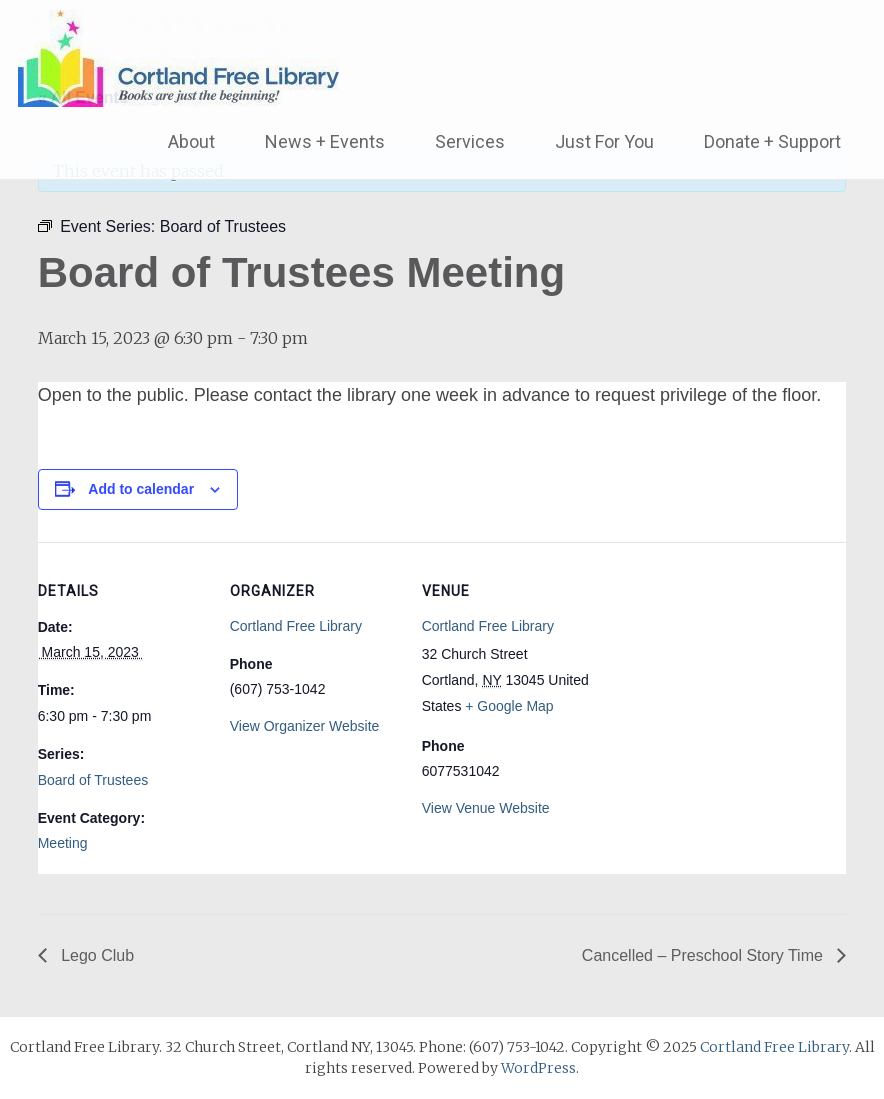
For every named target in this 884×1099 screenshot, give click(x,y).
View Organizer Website (305, 726)
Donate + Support (772, 141)
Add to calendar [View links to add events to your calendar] (141, 489)
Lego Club (95, 955)
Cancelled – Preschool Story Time (704, 955)
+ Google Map (509, 706)
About (191, 141)
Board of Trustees (93, 780)
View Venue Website (486, 808)
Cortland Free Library (296, 626)
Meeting (63, 843)
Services (470, 141)
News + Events (325, 141)
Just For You (604, 141)
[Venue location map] (719, 679)
